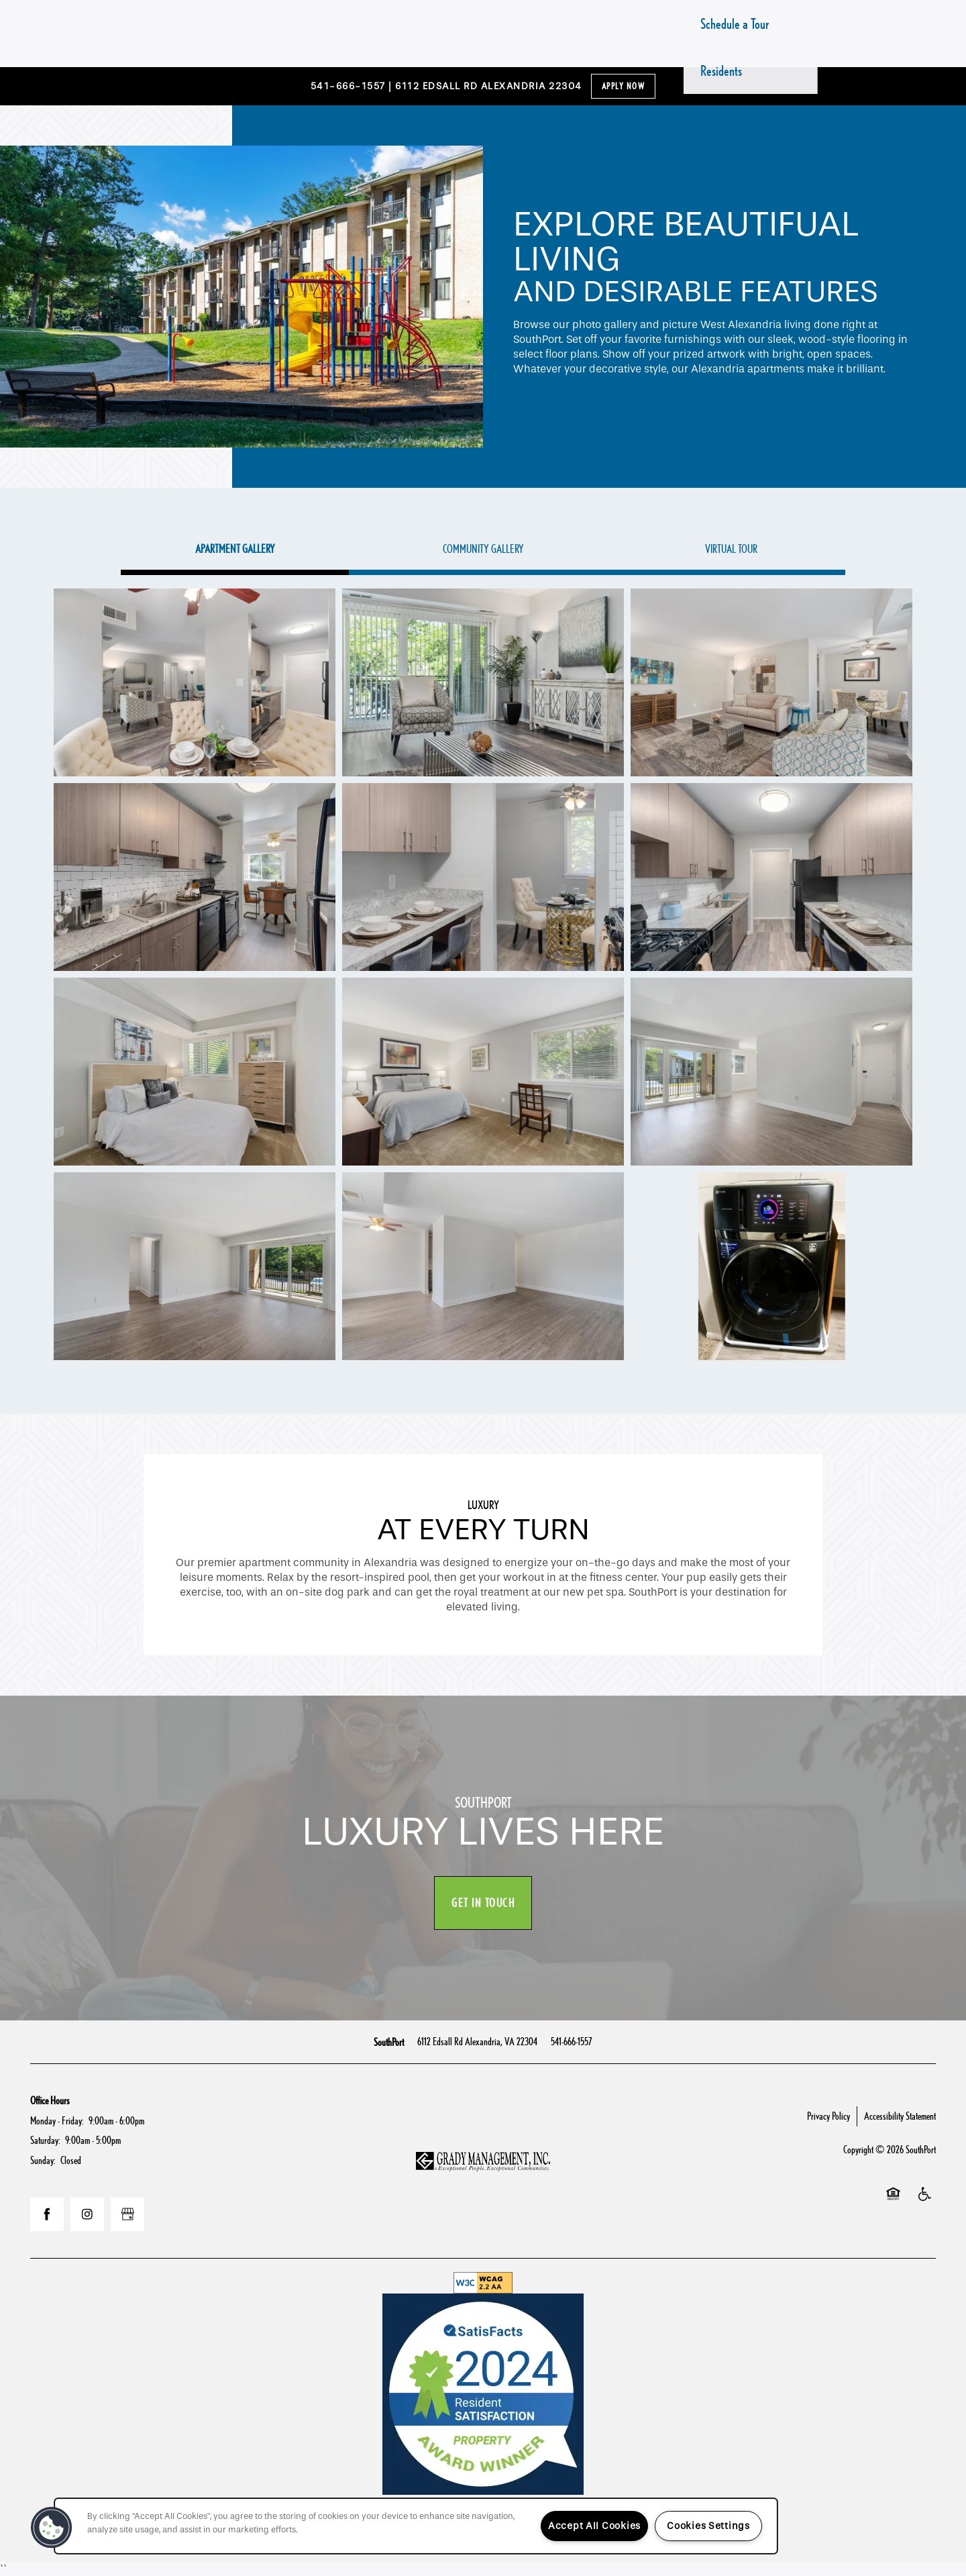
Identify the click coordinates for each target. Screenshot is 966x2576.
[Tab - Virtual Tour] (731, 549)
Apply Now (623, 86)
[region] (416, 2526)
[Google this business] (127, 2214)
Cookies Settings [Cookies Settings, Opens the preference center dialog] (708, 2526)
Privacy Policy (828, 2116)
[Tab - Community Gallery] (483, 549)
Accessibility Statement (900, 2116)
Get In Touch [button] (483, 1903)
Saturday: (45, 2140)
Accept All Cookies (594, 2526)
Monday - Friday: (57, 2120)
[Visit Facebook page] (47, 2214)
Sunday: (43, 2160)
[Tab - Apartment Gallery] (235, 549)
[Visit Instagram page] (87, 2214)
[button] (51, 2527)
